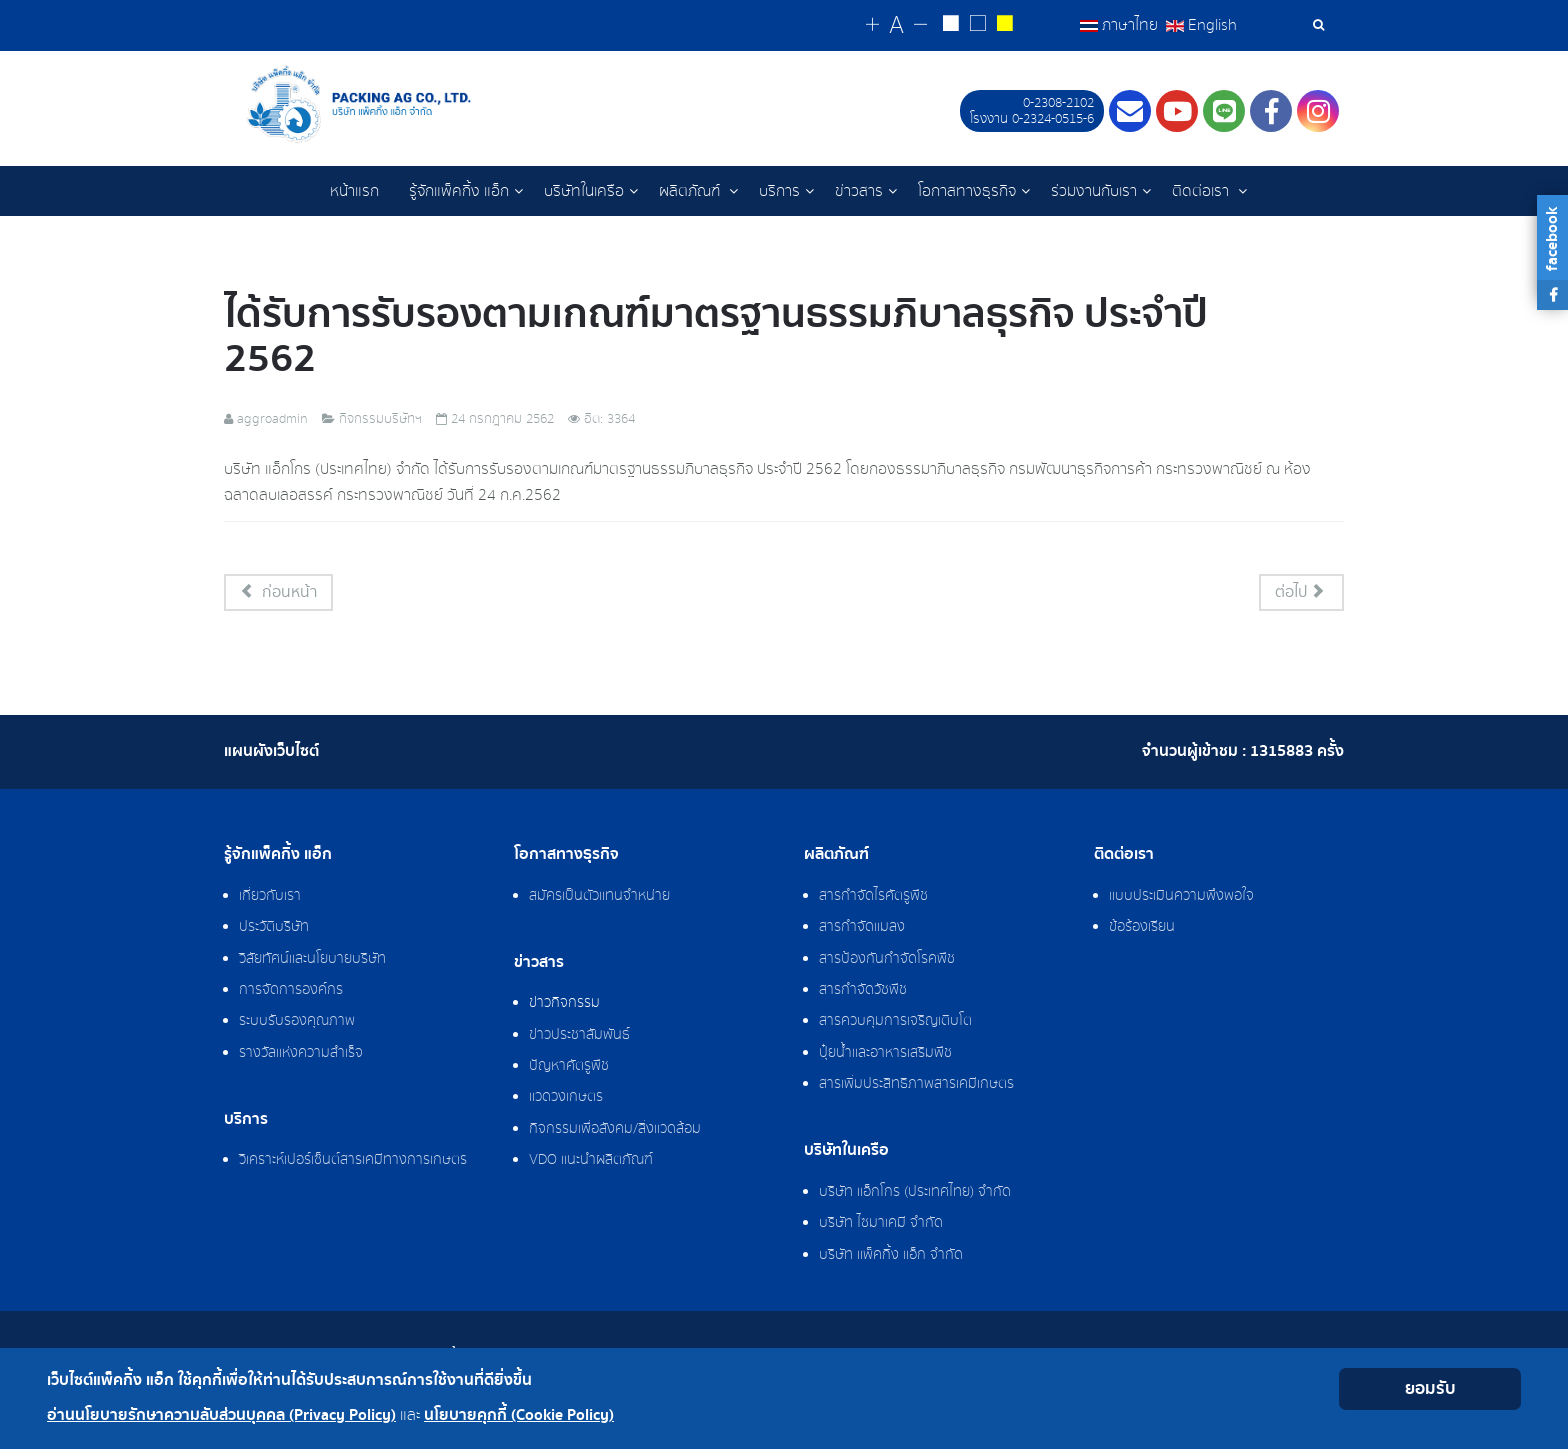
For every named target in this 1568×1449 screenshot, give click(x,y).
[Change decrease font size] (920, 25)
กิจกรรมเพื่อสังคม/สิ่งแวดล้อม (615, 1131)
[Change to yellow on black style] (1004, 26)
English (1201, 25)
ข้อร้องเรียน (1142, 929)
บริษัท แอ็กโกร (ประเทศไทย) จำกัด (915, 1194)
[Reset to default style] (977, 26)
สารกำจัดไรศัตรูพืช (873, 898)
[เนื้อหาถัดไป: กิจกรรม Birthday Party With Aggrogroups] (1302, 594)
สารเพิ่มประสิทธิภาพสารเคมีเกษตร (916, 1086)
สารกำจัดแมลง (862, 929)
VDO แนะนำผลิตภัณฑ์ (591, 1162)
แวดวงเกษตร (566, 1099)
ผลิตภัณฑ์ (691, 191)
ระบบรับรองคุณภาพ (297, 1023)
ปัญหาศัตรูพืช (569, 1068)
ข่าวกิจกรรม (564, 1005)
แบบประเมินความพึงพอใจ (1181, 898)
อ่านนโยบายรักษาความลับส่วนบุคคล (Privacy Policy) (221, 1415)
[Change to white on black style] (950, 26)
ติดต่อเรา (1202, 191)
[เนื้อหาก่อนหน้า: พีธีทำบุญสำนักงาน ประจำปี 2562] (278, 594)
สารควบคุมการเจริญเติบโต (895, 1023)
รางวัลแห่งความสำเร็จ (301, 1055)
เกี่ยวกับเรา (270, 898)
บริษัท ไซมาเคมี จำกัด (881, 1225)
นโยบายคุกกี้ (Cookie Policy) (519, 1415)
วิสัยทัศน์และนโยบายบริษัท (312, 961)
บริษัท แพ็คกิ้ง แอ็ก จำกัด (891, 1257)
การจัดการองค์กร (291, 992)
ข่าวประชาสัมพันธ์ (579, 1037)
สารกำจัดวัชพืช (863, 992)
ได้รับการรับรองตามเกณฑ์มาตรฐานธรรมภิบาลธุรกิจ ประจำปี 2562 (716, 338)
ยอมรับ (1430, 1388)
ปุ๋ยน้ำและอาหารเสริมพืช (885, 1055)
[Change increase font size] (872, 25)
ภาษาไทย (1121, 25)
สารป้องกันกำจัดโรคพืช (887, 961)
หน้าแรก (354, 191)
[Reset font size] (896, 26)
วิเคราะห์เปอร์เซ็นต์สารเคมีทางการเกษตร (353, 1162)
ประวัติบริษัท (274, 929)
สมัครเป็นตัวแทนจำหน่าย (599, 898)
